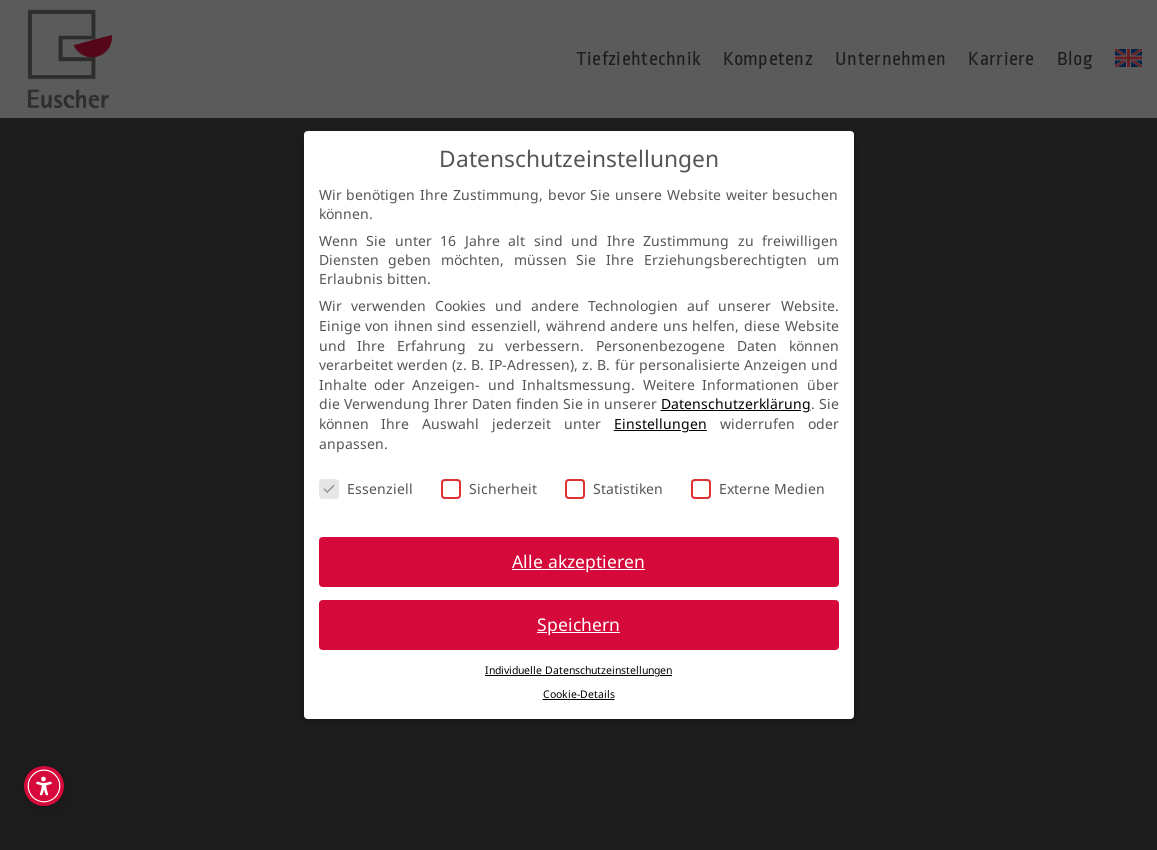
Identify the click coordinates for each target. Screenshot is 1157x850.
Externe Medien (758, 488)
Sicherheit (489, 488)
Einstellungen (660, 423)
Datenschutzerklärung (736, 403)
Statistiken (614, 488)
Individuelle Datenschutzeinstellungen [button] (578, 670)
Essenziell (366, 488)
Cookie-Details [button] (579, 694)
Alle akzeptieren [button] (578, 561)
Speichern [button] (578, 624)
